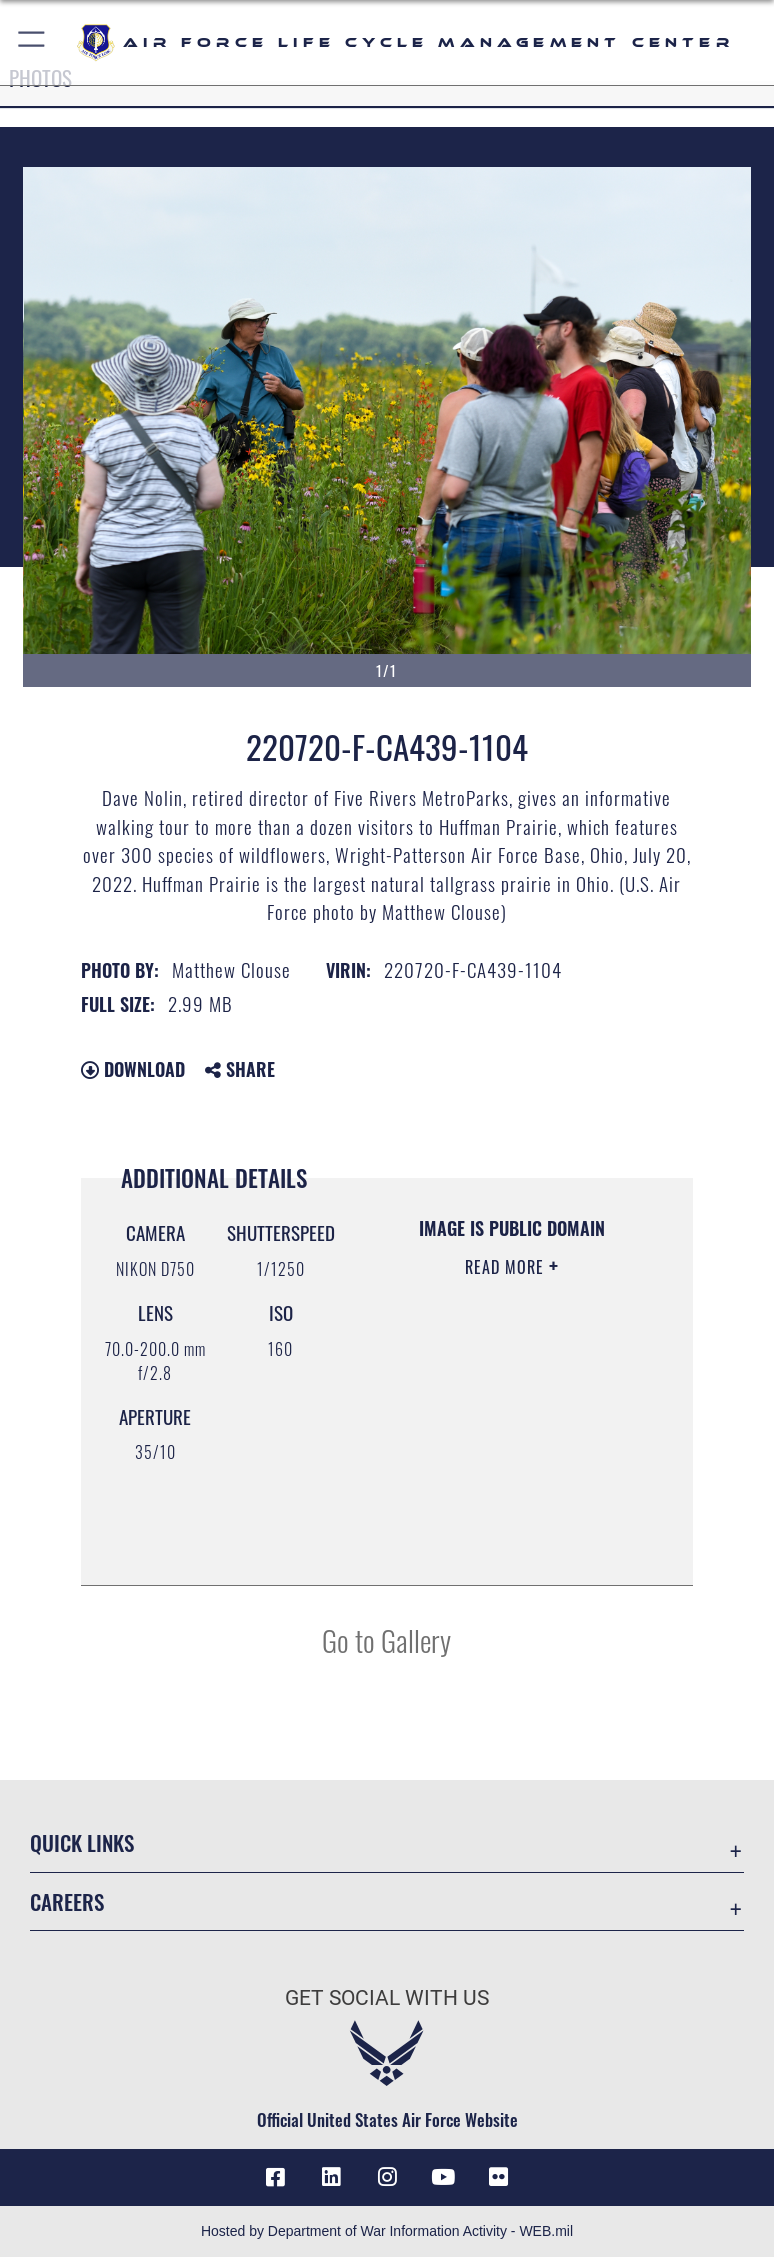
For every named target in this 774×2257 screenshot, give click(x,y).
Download (133, 1069)
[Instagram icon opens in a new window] (387, 2177)
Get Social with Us (387, 1998)
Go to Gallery (386, 1639)
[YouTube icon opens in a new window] (443, 2177)
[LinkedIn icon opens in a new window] (331, 2177)
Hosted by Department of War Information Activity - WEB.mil (387, 2231)
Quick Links (82, 1842)
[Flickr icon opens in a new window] (499, 2177)
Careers (67, 1901)
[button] (32, 42)
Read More (507, 1267)
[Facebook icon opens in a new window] (275, 2177)
